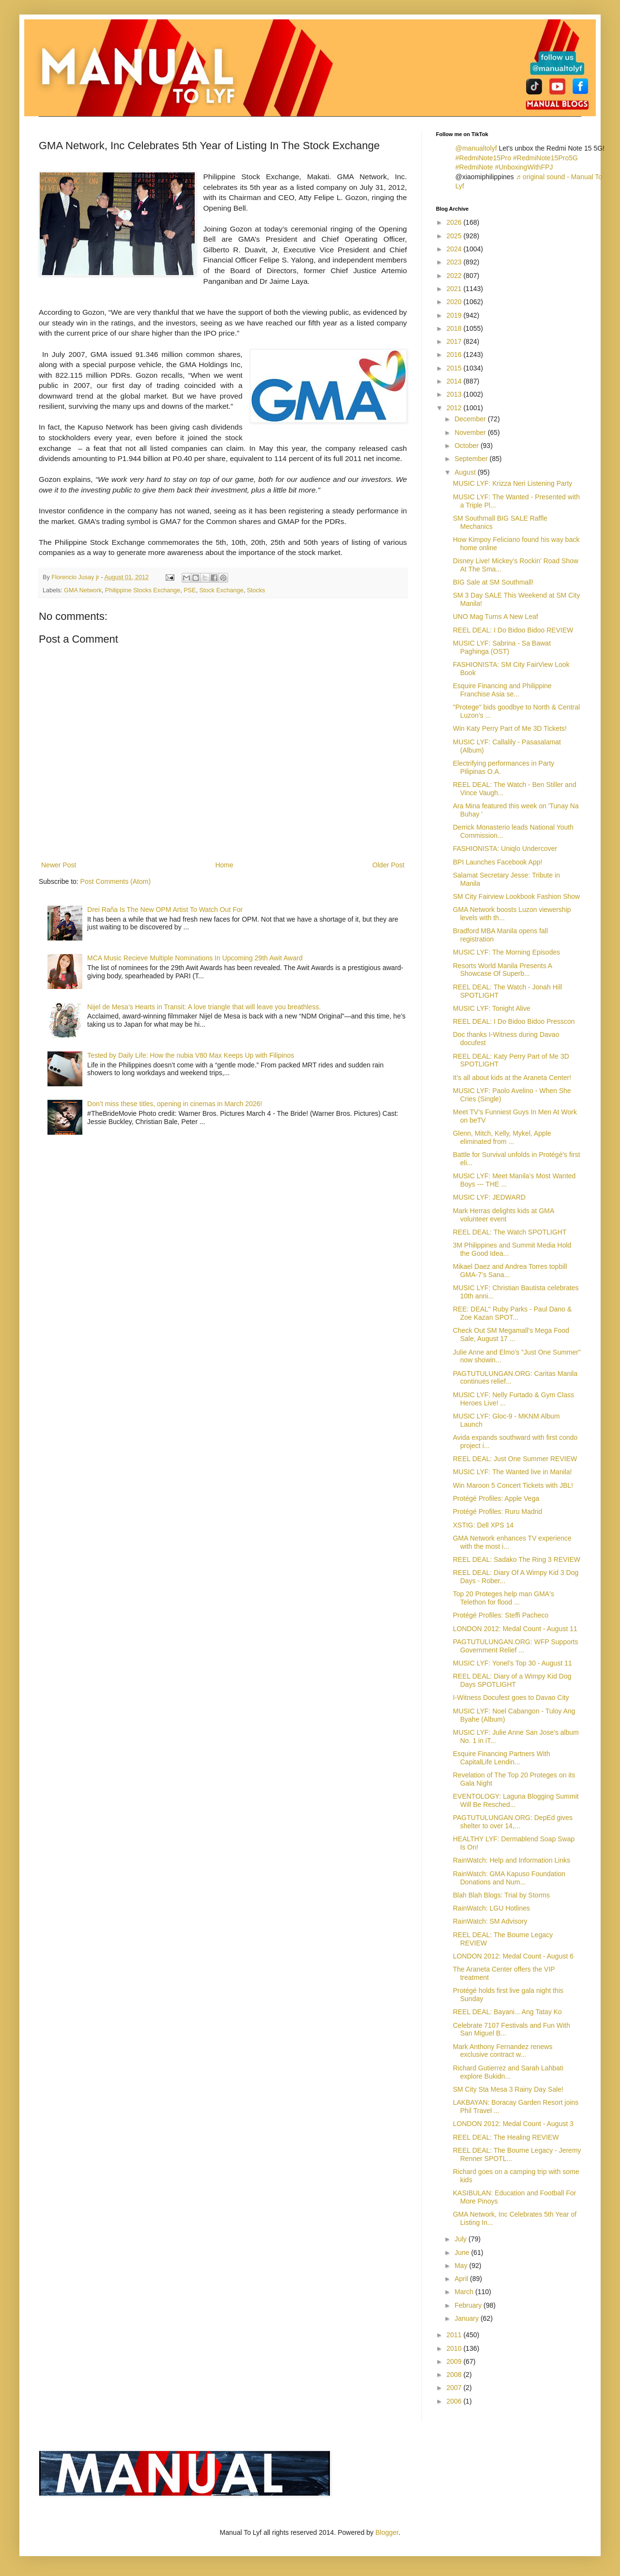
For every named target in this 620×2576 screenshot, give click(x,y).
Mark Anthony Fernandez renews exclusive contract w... (502, 2051)
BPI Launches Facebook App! (497, 862)
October (467, 445)
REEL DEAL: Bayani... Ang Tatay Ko (507, 2012)
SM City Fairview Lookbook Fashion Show (516, 896)
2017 (455, 341)
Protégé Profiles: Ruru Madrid (497, 1511)
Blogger (386, 2532)
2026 (455, 222)
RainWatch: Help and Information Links (511, 1860)
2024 (455, 249)
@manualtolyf (476, 148)
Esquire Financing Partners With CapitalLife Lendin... (501, 1758)
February (468, 2305)
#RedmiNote (474, 167)
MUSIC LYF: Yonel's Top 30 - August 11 (512, 1663)
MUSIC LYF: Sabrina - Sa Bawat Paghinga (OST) (502, 647)
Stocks (256, 590)
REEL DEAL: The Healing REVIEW (506, 2137)
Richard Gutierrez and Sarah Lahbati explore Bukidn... (508, 2072)
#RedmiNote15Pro (483, 158)
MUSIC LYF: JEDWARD (489, 1197)
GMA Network (83, 590)
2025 (455, 236)
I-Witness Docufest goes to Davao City (511, 1697)
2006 (455, 2401)
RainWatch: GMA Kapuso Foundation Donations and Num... (509, 1878)
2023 (455, 262)
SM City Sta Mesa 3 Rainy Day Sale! (508, 2089)
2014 (455, 381)
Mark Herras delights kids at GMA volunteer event (503, 1215)
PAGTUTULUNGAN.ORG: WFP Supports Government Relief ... (515, 1646)
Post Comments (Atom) (115, 881)
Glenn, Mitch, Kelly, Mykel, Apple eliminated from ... (502, 1137)
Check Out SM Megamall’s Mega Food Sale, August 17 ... (511, 1334)
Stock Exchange (221, 590)
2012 (455, 408)
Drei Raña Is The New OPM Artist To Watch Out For (165, 909)
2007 (455, 2387)
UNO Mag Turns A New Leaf (495, 616)
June (462, 2252)
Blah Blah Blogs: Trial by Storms (501, 1895)
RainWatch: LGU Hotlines (491, 1908)
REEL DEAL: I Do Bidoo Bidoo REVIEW (513, 630)
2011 (455, 2335)
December (470, 419)
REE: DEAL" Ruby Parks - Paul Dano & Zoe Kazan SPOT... (512, 1313)
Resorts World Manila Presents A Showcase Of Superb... (502, 970)
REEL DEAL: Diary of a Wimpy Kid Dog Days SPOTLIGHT (512, 1680)
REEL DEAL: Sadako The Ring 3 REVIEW (516, 1559)
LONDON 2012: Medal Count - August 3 (513, 2124)
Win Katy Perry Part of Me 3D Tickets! (510, 728)
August (465, 472)
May (461, 2265)
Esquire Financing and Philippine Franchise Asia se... (502, 690)
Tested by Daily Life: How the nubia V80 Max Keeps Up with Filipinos (190, 1055)
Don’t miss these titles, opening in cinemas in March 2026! (174, 1104)
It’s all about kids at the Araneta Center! (512, 1077)
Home (224, 865)
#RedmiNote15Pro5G (545, 158)
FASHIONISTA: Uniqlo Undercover (505, 848)
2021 (455, 289)
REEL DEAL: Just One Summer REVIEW (515, 1459)
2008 (455, 2374)
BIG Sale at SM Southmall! (493, 582)
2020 (455, 302)
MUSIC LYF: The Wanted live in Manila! (512, 1472)
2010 (455, 2348)
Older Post (388, 865)
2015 (455, 368)
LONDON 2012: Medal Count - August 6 (513, 1956)
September (471, 459)
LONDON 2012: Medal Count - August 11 (515, 1629)
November (470, 432)
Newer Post (58, 865)
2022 (455, 275)
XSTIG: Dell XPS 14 (483, 1525)
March (464, 2292)
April (462, 2279)
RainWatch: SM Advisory (490, 1921)
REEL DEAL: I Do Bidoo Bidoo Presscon (514, 1021)
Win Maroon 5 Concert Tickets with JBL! (513, 1485)
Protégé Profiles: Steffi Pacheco (500, 1615)
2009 (455, 2361)
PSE (190, 590)
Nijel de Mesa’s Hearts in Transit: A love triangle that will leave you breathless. (204, 1007)
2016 (455, 354)
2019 (455, 315)
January (467, 2318)
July (461, 2239)
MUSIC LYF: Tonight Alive (491, 1008)
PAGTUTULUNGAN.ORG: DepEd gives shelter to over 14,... (513, 1822)
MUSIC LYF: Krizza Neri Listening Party (512, 483)
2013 (455, 394)
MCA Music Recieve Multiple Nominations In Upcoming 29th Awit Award (195, 958)
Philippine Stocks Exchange (142, 590)
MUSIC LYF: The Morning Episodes (506, 952)
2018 (455, 328)
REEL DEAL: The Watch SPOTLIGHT (509, 1232)
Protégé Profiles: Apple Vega (496, 1498)
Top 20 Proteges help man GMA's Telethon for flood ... (503, 1598)
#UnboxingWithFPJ (524, 167)
